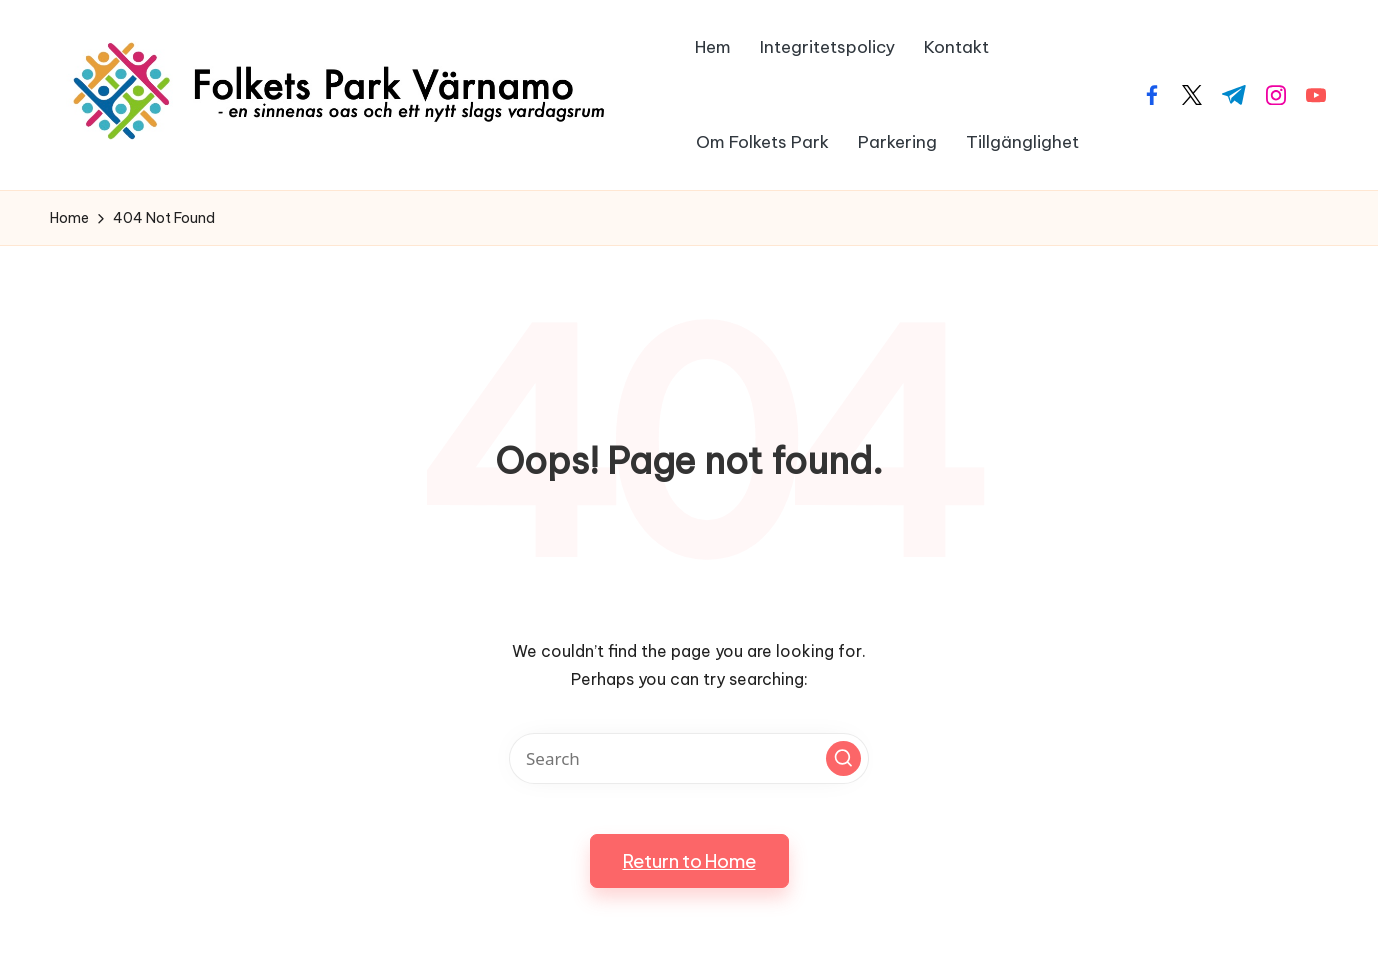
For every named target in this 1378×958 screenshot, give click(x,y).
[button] (843, 758)
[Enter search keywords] (689, 758)
